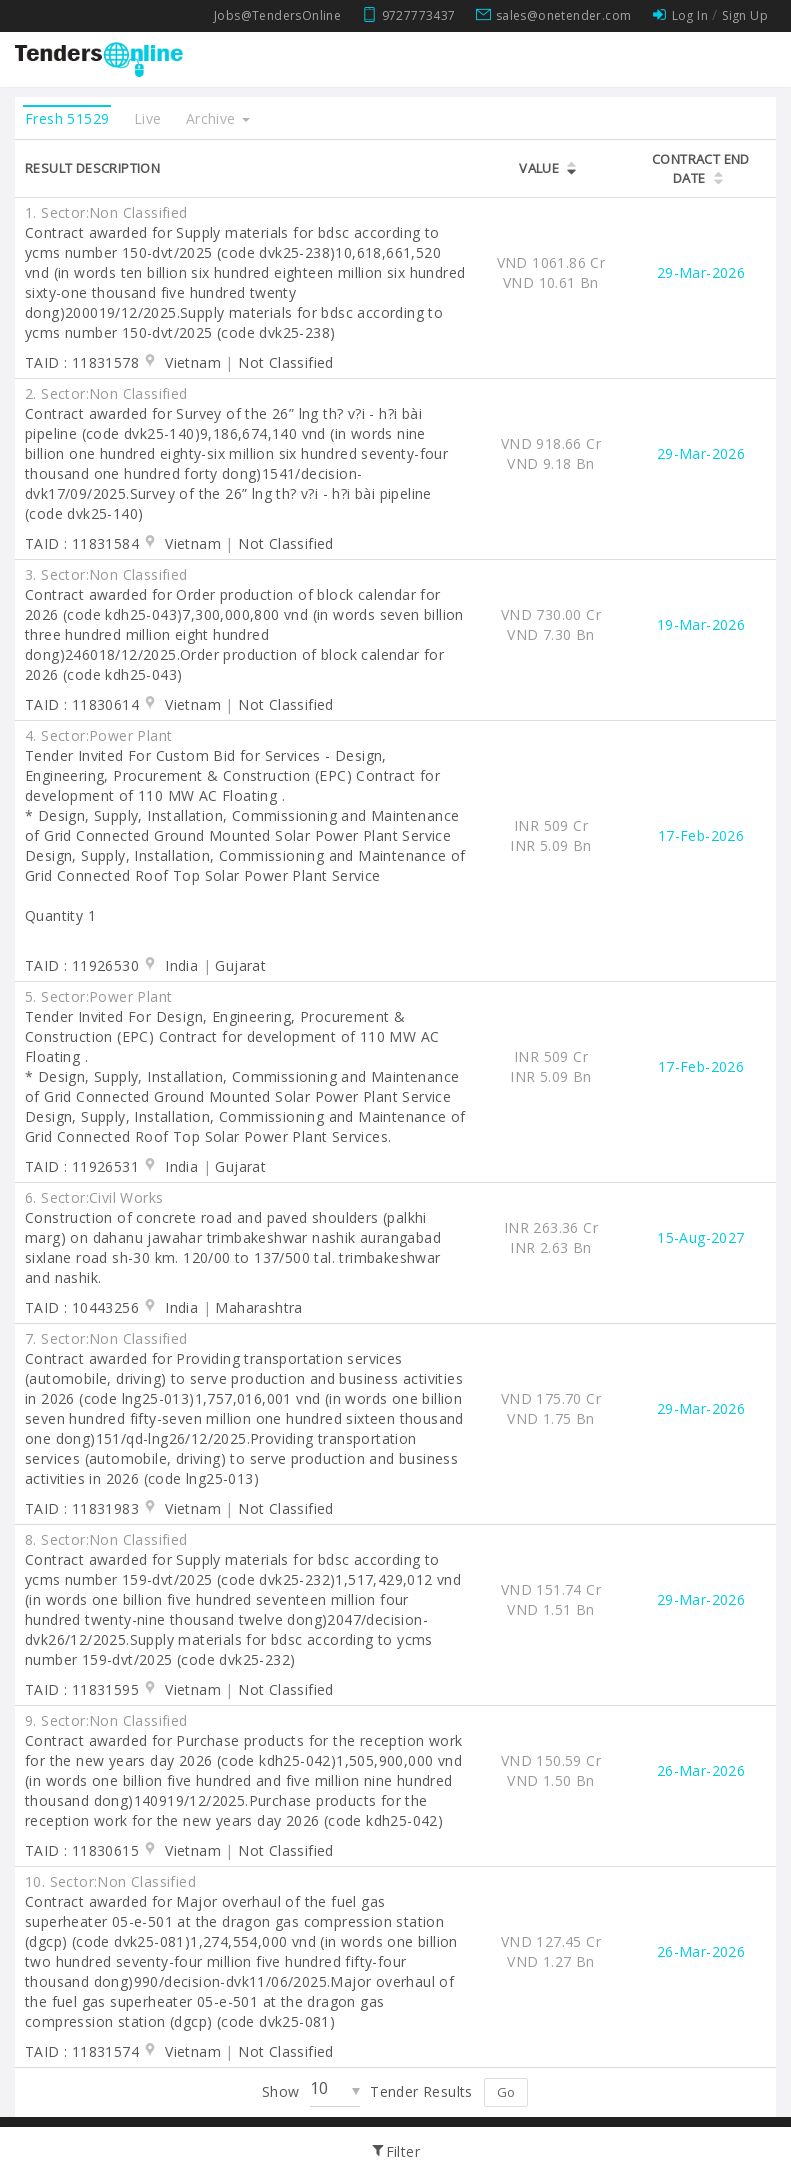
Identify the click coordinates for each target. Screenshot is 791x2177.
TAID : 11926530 (82, 965)
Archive (218, 118)
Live (148, 118)
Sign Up (745, 15)
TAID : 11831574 (82, 2051)
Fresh (67, 118)
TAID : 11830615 (82, 1850)
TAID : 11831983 (82, 1508)
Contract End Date (701, 168)
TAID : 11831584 (82, 543)
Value (539, 168)
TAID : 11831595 (82, 1689)
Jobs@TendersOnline (277, 15)
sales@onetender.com (564, 15)
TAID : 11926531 (82, 1166)
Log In (690, 15)
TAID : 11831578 (82, 362)
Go (506, 2092)
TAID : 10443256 (82, 1307)
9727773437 (419, 15)
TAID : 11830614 (82, 704)
